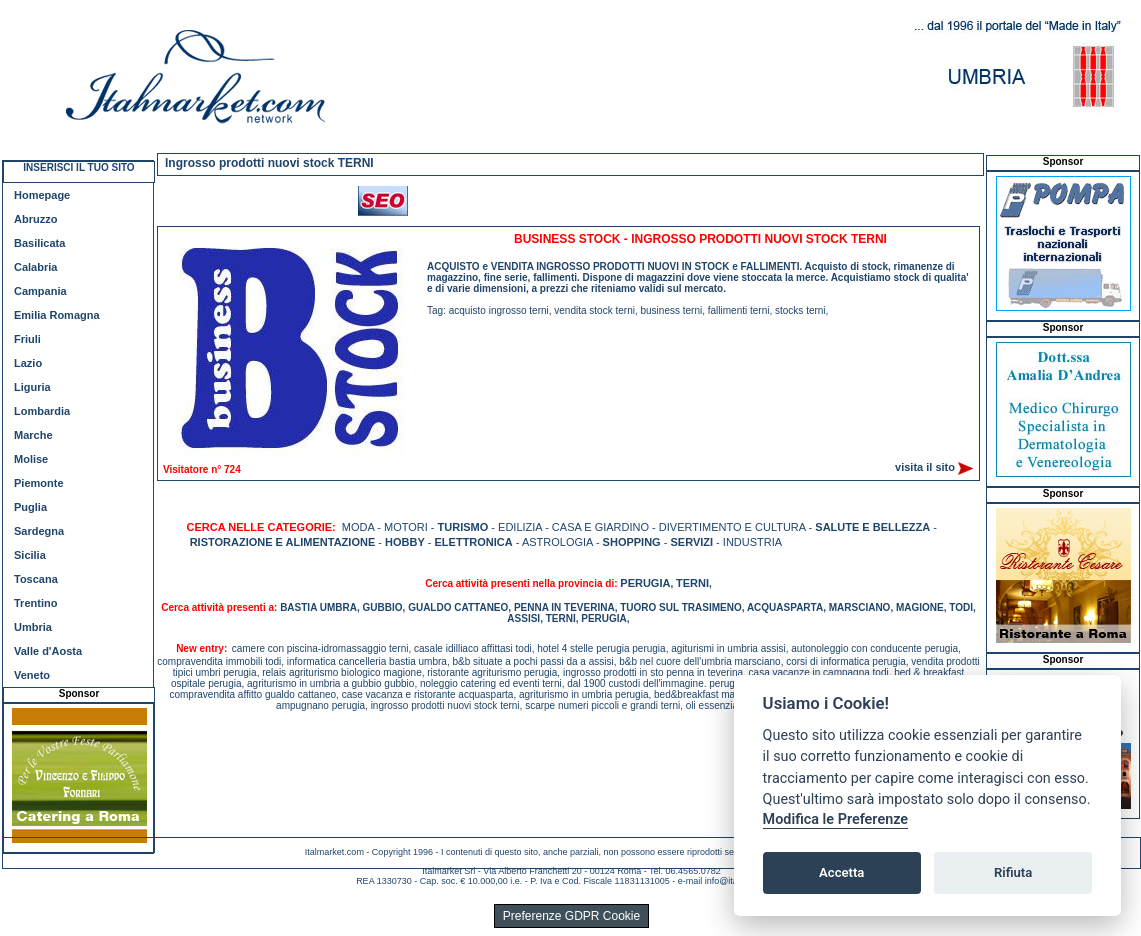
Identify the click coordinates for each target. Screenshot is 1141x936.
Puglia (30, 507)
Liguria (32, 387)
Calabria (35, 267)
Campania (40, 291)
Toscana (36, 579)
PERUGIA (645, 583)
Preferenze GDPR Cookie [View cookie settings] (571, 916)
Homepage (42, 195)
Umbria (33, 627)
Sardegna (39, 531)
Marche (33, 435)
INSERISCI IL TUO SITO (78, 167)
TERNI (692, 583)
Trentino (35, 603)
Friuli (27, 339)
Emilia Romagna (57, 315)
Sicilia (30, 555)
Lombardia (42, 411)
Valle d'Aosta (48, 651)
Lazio (28, 363)
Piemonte (39, 483)
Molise (31, 459)
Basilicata (39, 243)
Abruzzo (35, 219)
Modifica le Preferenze (836, 819)
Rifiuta (1013, 872)
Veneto (32, 675)
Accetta (841, 872)
